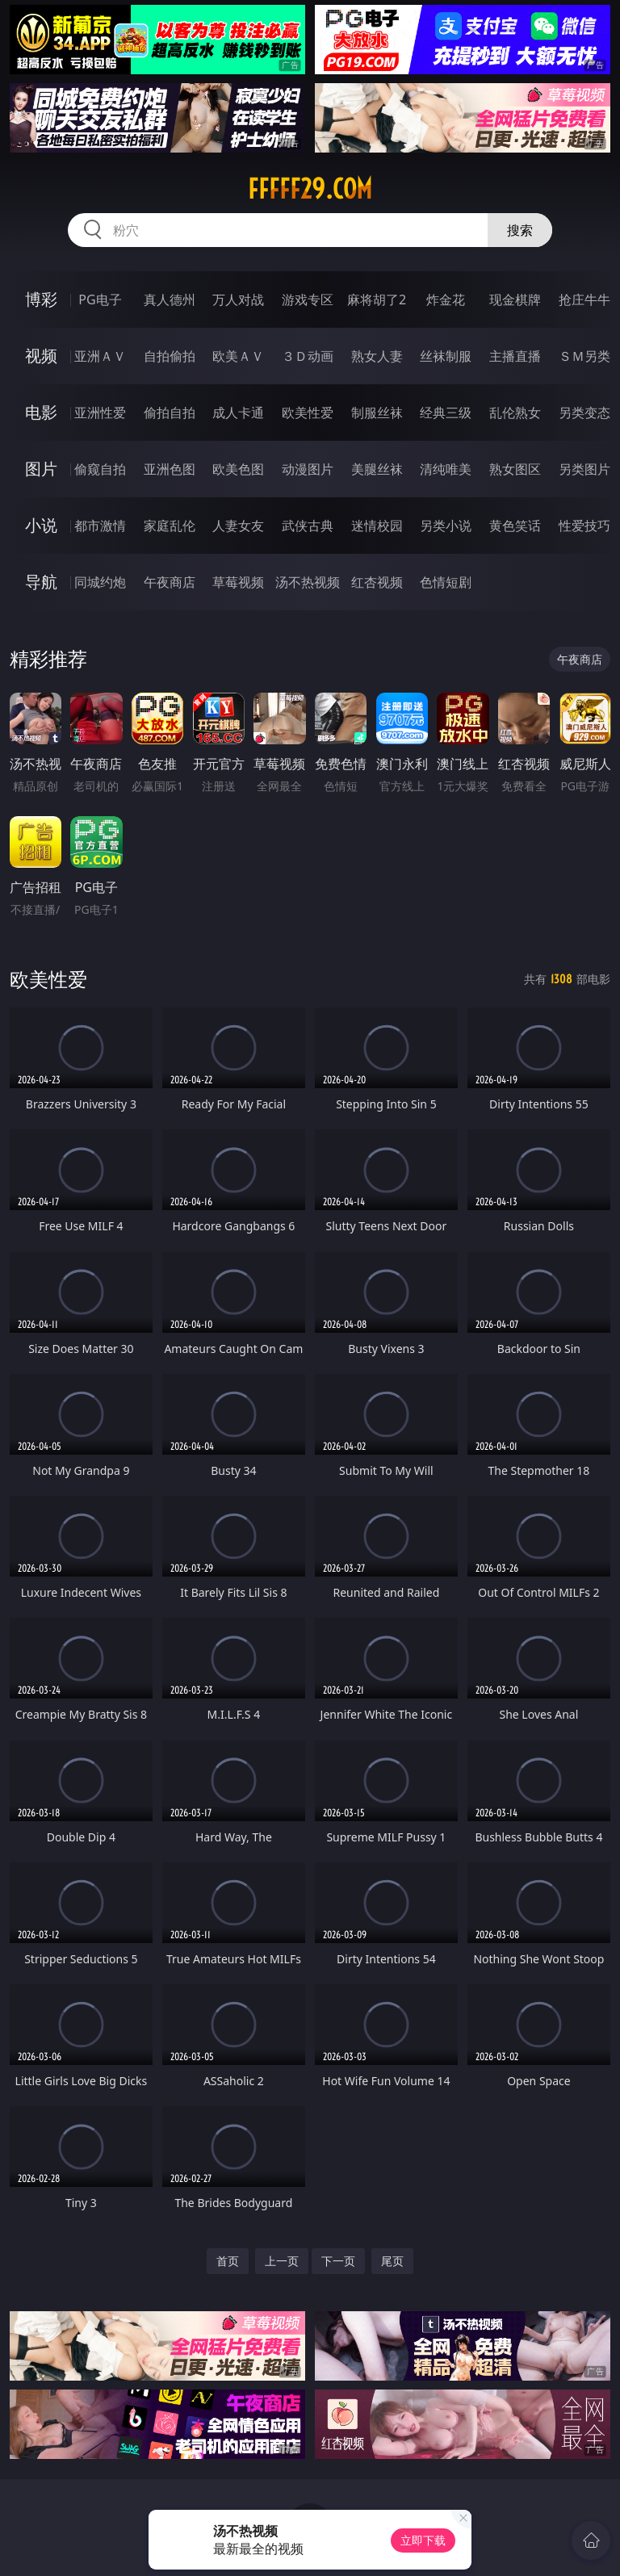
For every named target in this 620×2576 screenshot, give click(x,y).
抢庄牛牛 (584, 299)
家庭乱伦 (169, 525)
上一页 (282, 2260)
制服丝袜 (377, 412)
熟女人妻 (377, 356)
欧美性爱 (307, 412)
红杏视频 (377, 582)
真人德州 (169, 299)
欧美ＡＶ (238, 356)
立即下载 (423, 2540)
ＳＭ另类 (584, 356)
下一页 (338, 2260)
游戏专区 (307, 299)
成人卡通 (238, 412)
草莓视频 (238, 582)
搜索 (520, 230)
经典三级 (445, 412)
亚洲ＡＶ (100, 356)
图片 (41, 469)
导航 (41, 582)
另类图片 (584, 469)
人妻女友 (238, 525)
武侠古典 (307, 525)
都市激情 (100, 525)
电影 (41, 412)
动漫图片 (307, 469)
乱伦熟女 (515, 412)
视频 (41, 356)
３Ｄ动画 (307, 356)
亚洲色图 (169, 469)
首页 (227, 2260)
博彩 (41, 299)
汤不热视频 (307, 582)
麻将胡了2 (376, 299)
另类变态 (584, 412)
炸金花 (445, 299)
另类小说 (445, 525)
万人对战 (238, 299)
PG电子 (99, 299)
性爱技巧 (584, 525)
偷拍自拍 (169, 412)
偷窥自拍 (100, 469)
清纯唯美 (445, 469)
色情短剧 (445, 582)
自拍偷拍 (169, 356)
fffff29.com (310, 189)
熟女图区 (515, 469)
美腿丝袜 (377, 469)
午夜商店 (169, 582)
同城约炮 (100, 582)
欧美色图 (238, 469)
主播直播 (515, 356)
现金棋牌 (515, 299)
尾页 (392, 2260)
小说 (41, 525)
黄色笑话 (515, 525)
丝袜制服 (445, 356)
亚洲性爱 (100, 412)
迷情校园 (377, 525)
